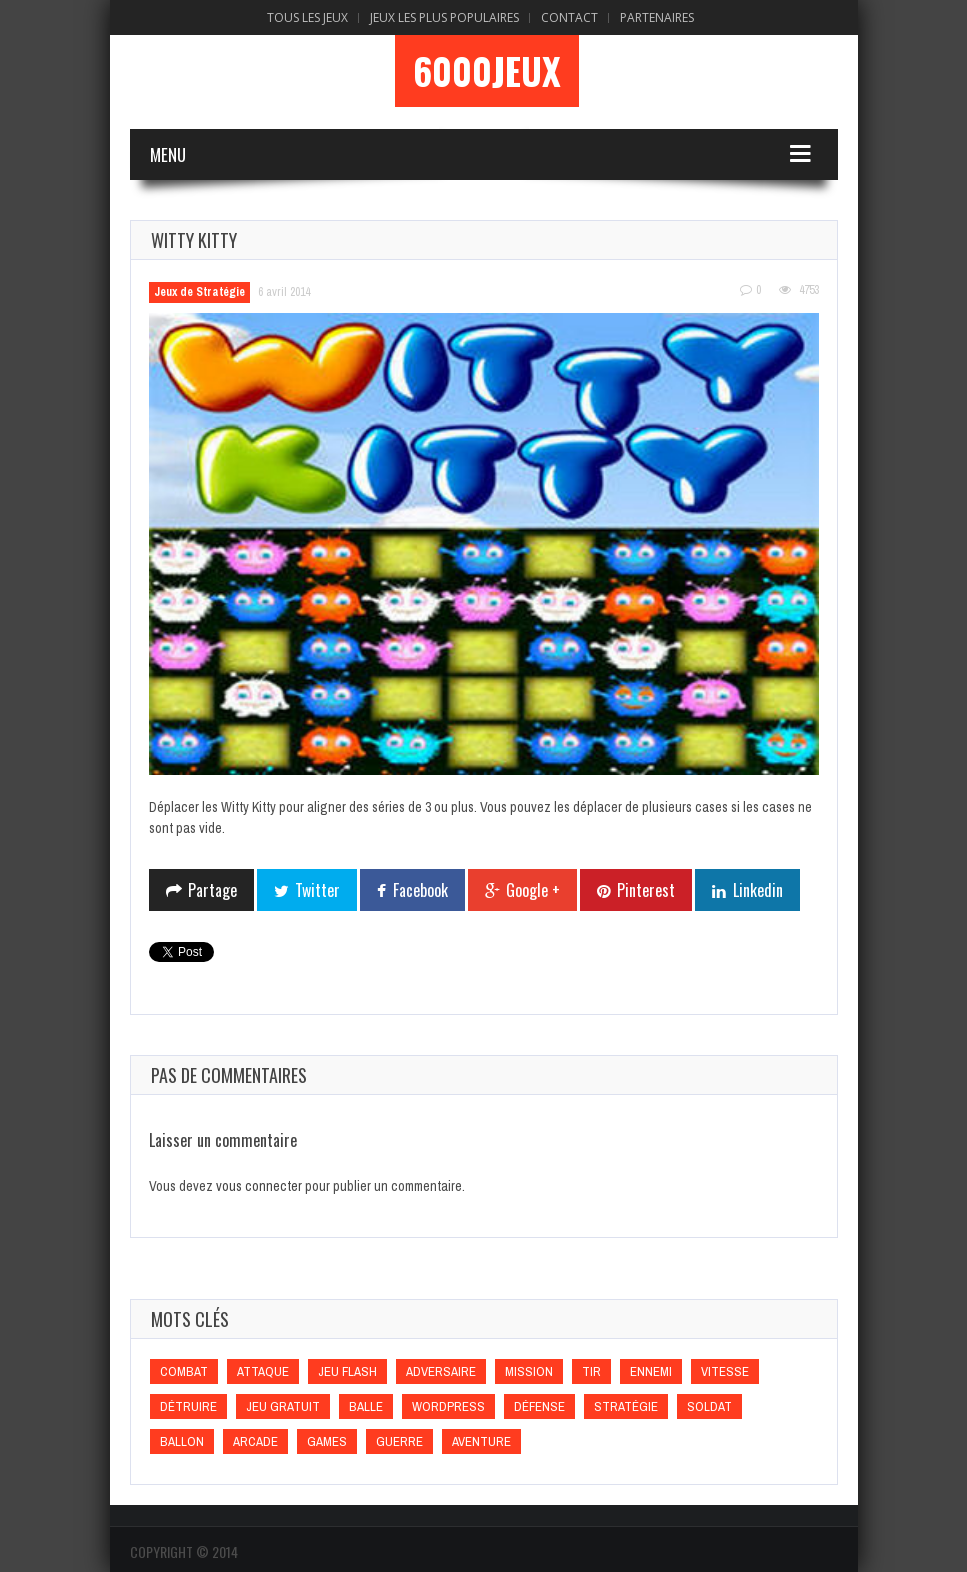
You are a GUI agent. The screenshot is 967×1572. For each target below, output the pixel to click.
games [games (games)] (327, 1441)
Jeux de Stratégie (199, 292)
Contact (569, 17)
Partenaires (657, 17)
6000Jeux (487, 71)
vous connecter (259, 1186)
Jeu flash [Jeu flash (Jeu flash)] (347, 1371)
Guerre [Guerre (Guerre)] (399, 1441)
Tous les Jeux (307, 17)
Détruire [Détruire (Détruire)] (188, 1406)
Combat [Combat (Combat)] (184, 1371)
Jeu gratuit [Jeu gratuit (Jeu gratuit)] (283, 1406)
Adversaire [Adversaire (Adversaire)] (441, 1371)
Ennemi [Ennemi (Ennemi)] (651, 1371)
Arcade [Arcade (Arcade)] (255, 1441)
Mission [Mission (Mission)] (529, 1371)
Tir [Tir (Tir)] (591, 1371)
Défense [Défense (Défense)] (539, 1406)
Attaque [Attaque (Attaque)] (263, 1371)
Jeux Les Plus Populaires (444, 17)
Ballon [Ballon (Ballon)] (182, 1441)
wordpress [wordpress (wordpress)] (448, 1406)
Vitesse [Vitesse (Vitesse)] (725, 1371)
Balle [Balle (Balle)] (366, 1406)
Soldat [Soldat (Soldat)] (709, 1406)
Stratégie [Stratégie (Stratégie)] (626, 1406)
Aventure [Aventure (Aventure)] (481, 1441)
